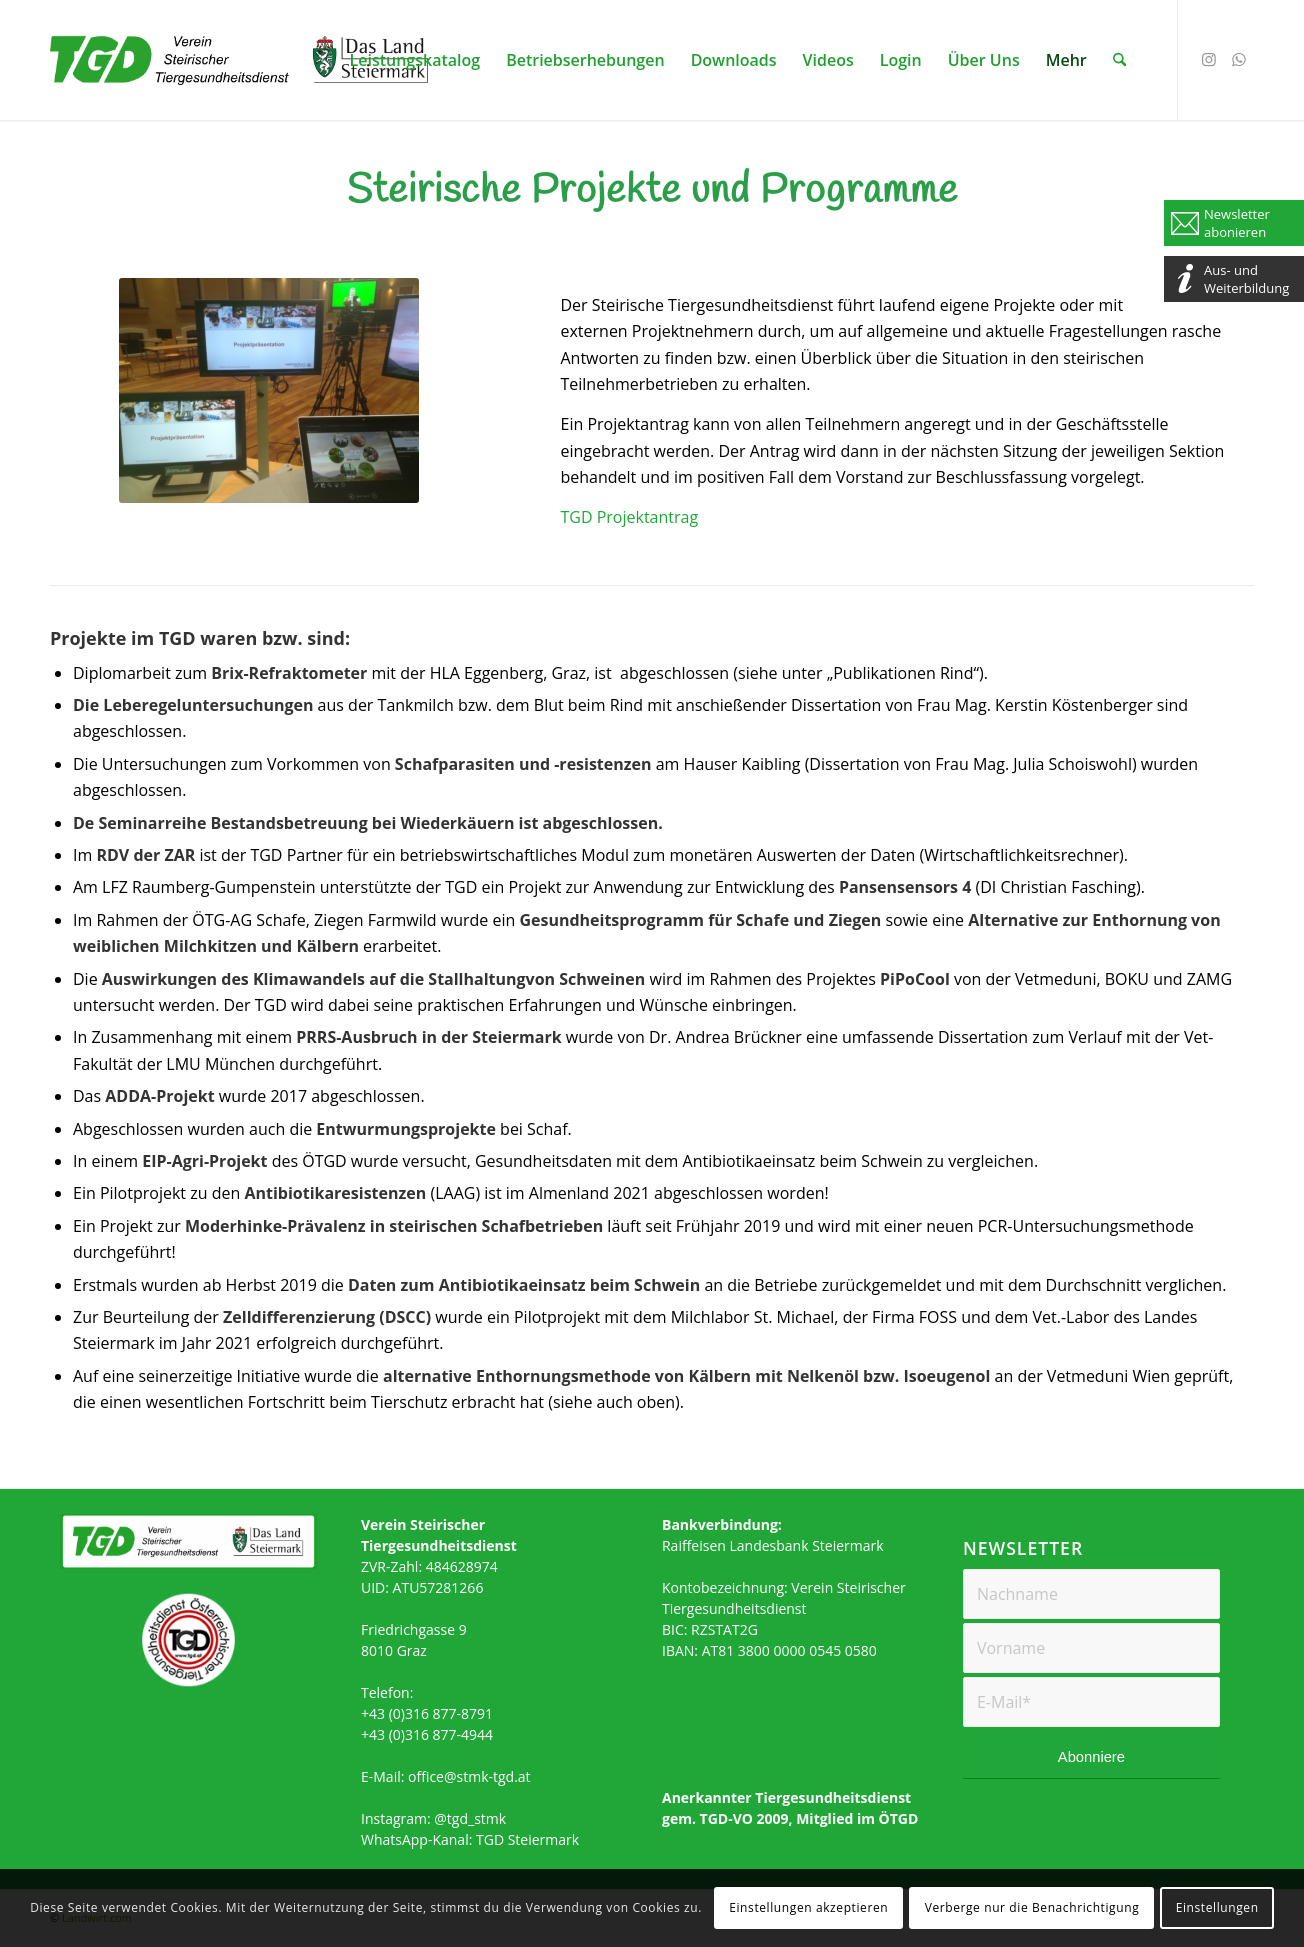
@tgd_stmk (470, 1818)
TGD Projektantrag (629, 517)
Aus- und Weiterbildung (1246, 279)
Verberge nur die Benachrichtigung (1032, 1907)
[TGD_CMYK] (240, 72)
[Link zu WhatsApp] (1239, 59)
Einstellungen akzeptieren (808, 1907)
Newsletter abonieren (1237, 223)
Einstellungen (1217, 1907)
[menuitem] (415, 60)
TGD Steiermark (527, 1839)
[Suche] (1119, 60)
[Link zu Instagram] (1209, 59)
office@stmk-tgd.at (469, 1776)
